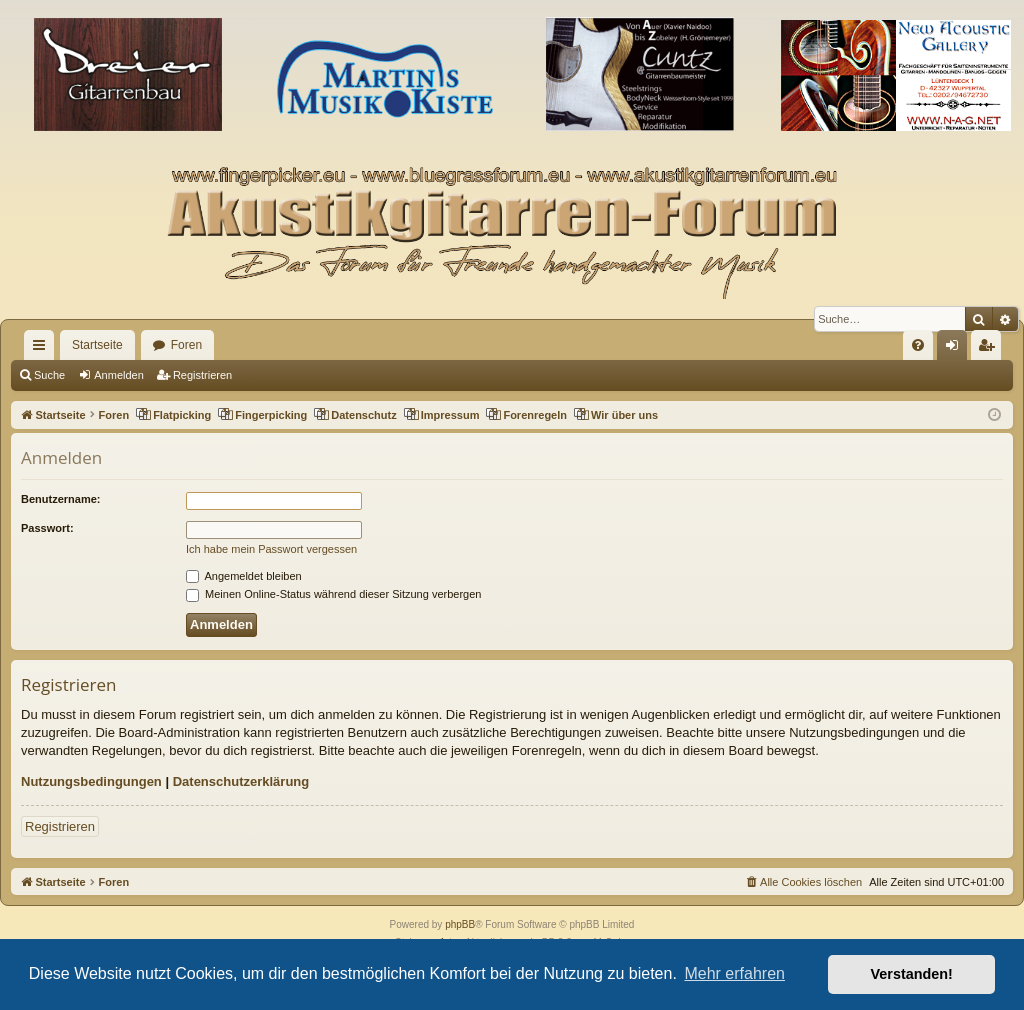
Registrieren (202, 375)
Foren (186, 345)
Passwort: (47, 528)
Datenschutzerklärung (241, 781)
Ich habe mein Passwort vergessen (271, 549)
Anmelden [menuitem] (956, 349)
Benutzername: (60, 499)
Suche (49, 375)
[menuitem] (918, 345)
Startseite (97, 345)
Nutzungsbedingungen (91, 781)
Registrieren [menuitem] (990, 349)
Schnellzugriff (43, 349)
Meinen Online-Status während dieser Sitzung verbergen (333, 594)
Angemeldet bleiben (244, 576)
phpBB (460, 924)
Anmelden (119, 375)
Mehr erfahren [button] (734, 973)
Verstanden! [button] (912, 974)
